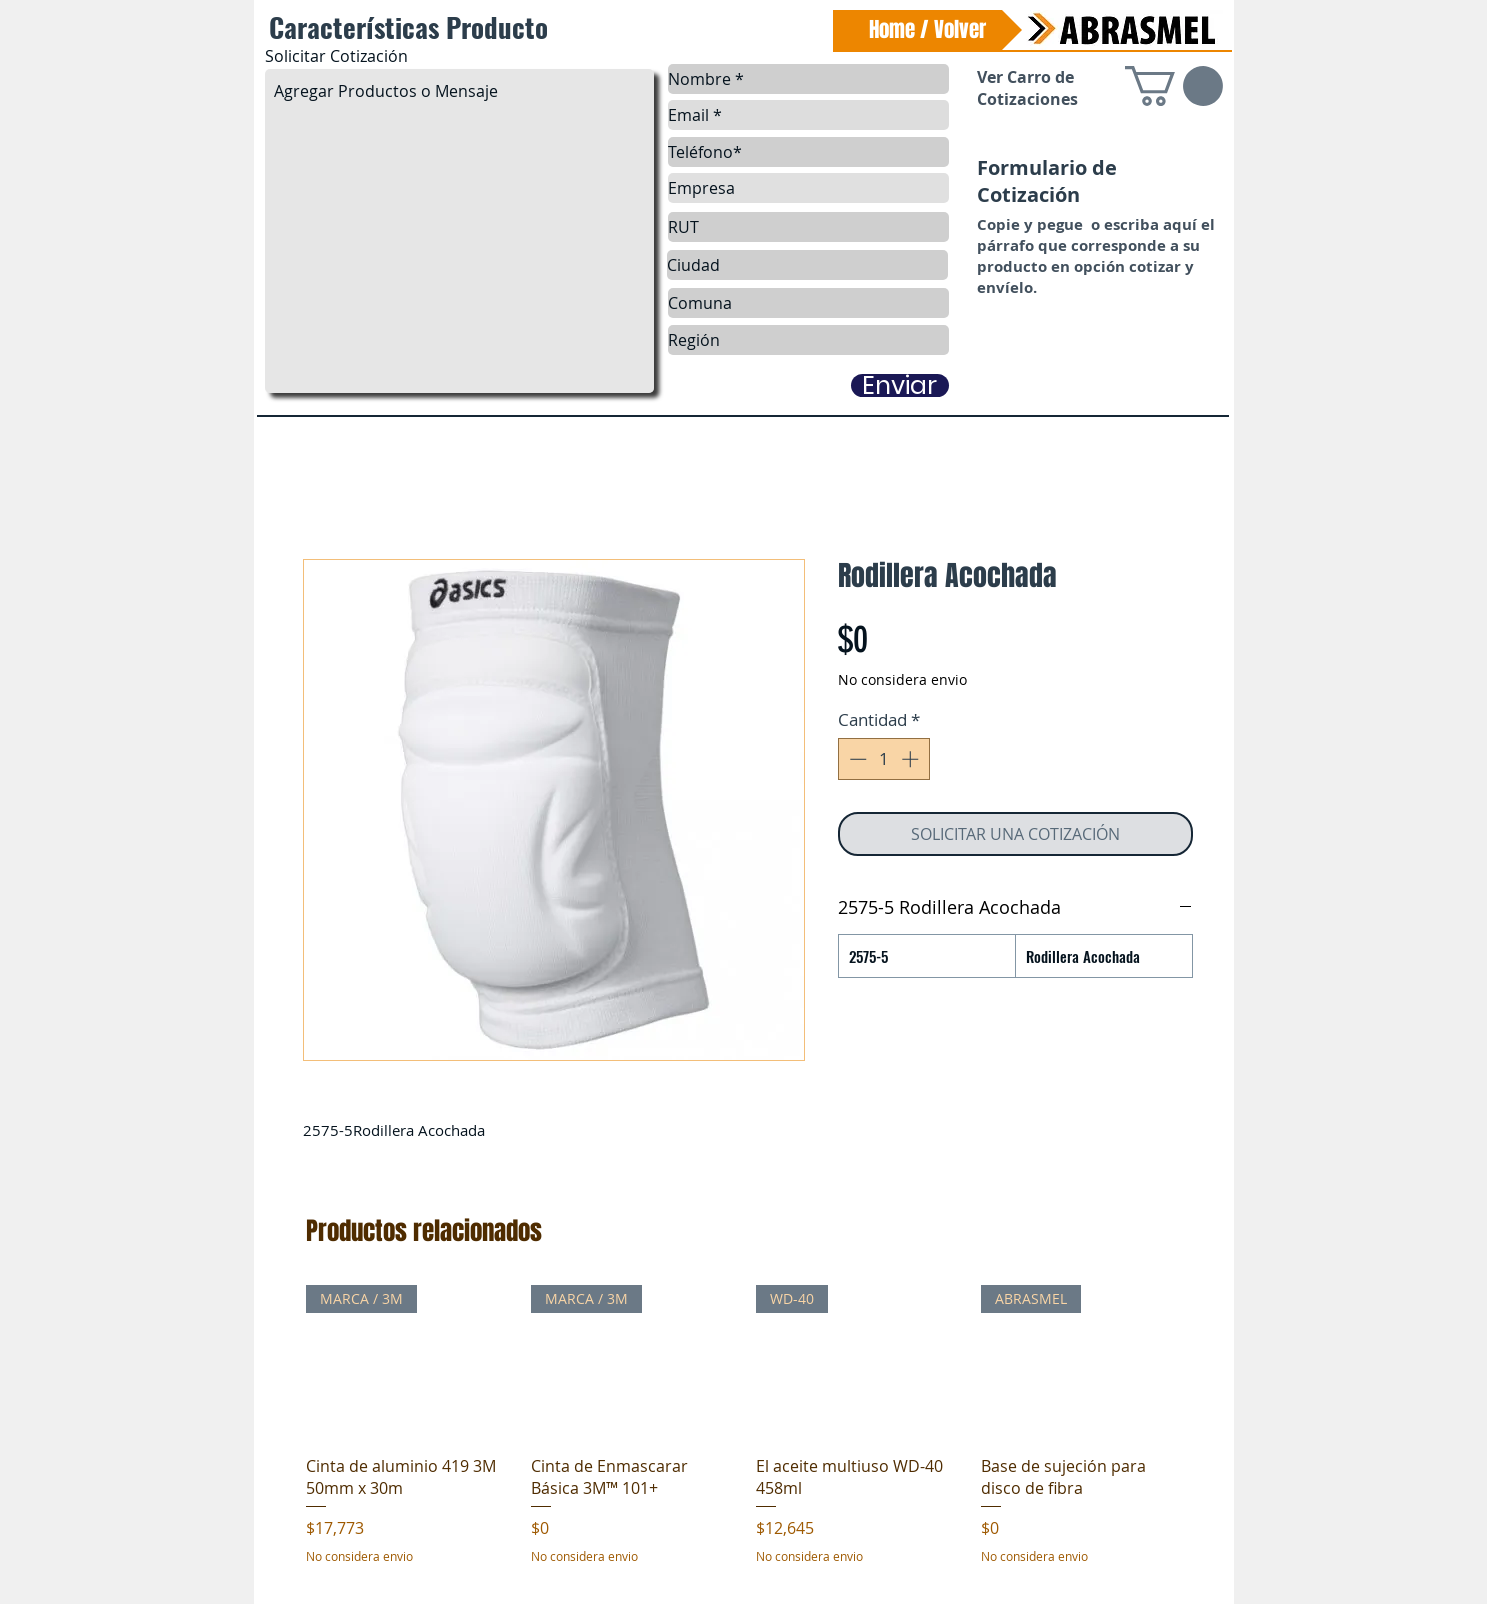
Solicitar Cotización (336, 56)
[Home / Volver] (927, 30)
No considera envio (902, 679)
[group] (746, 1436)
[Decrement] (856, 759)
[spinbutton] (883, 759)
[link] (1174, 86)
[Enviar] (900, 385)
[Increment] (912, 759)
